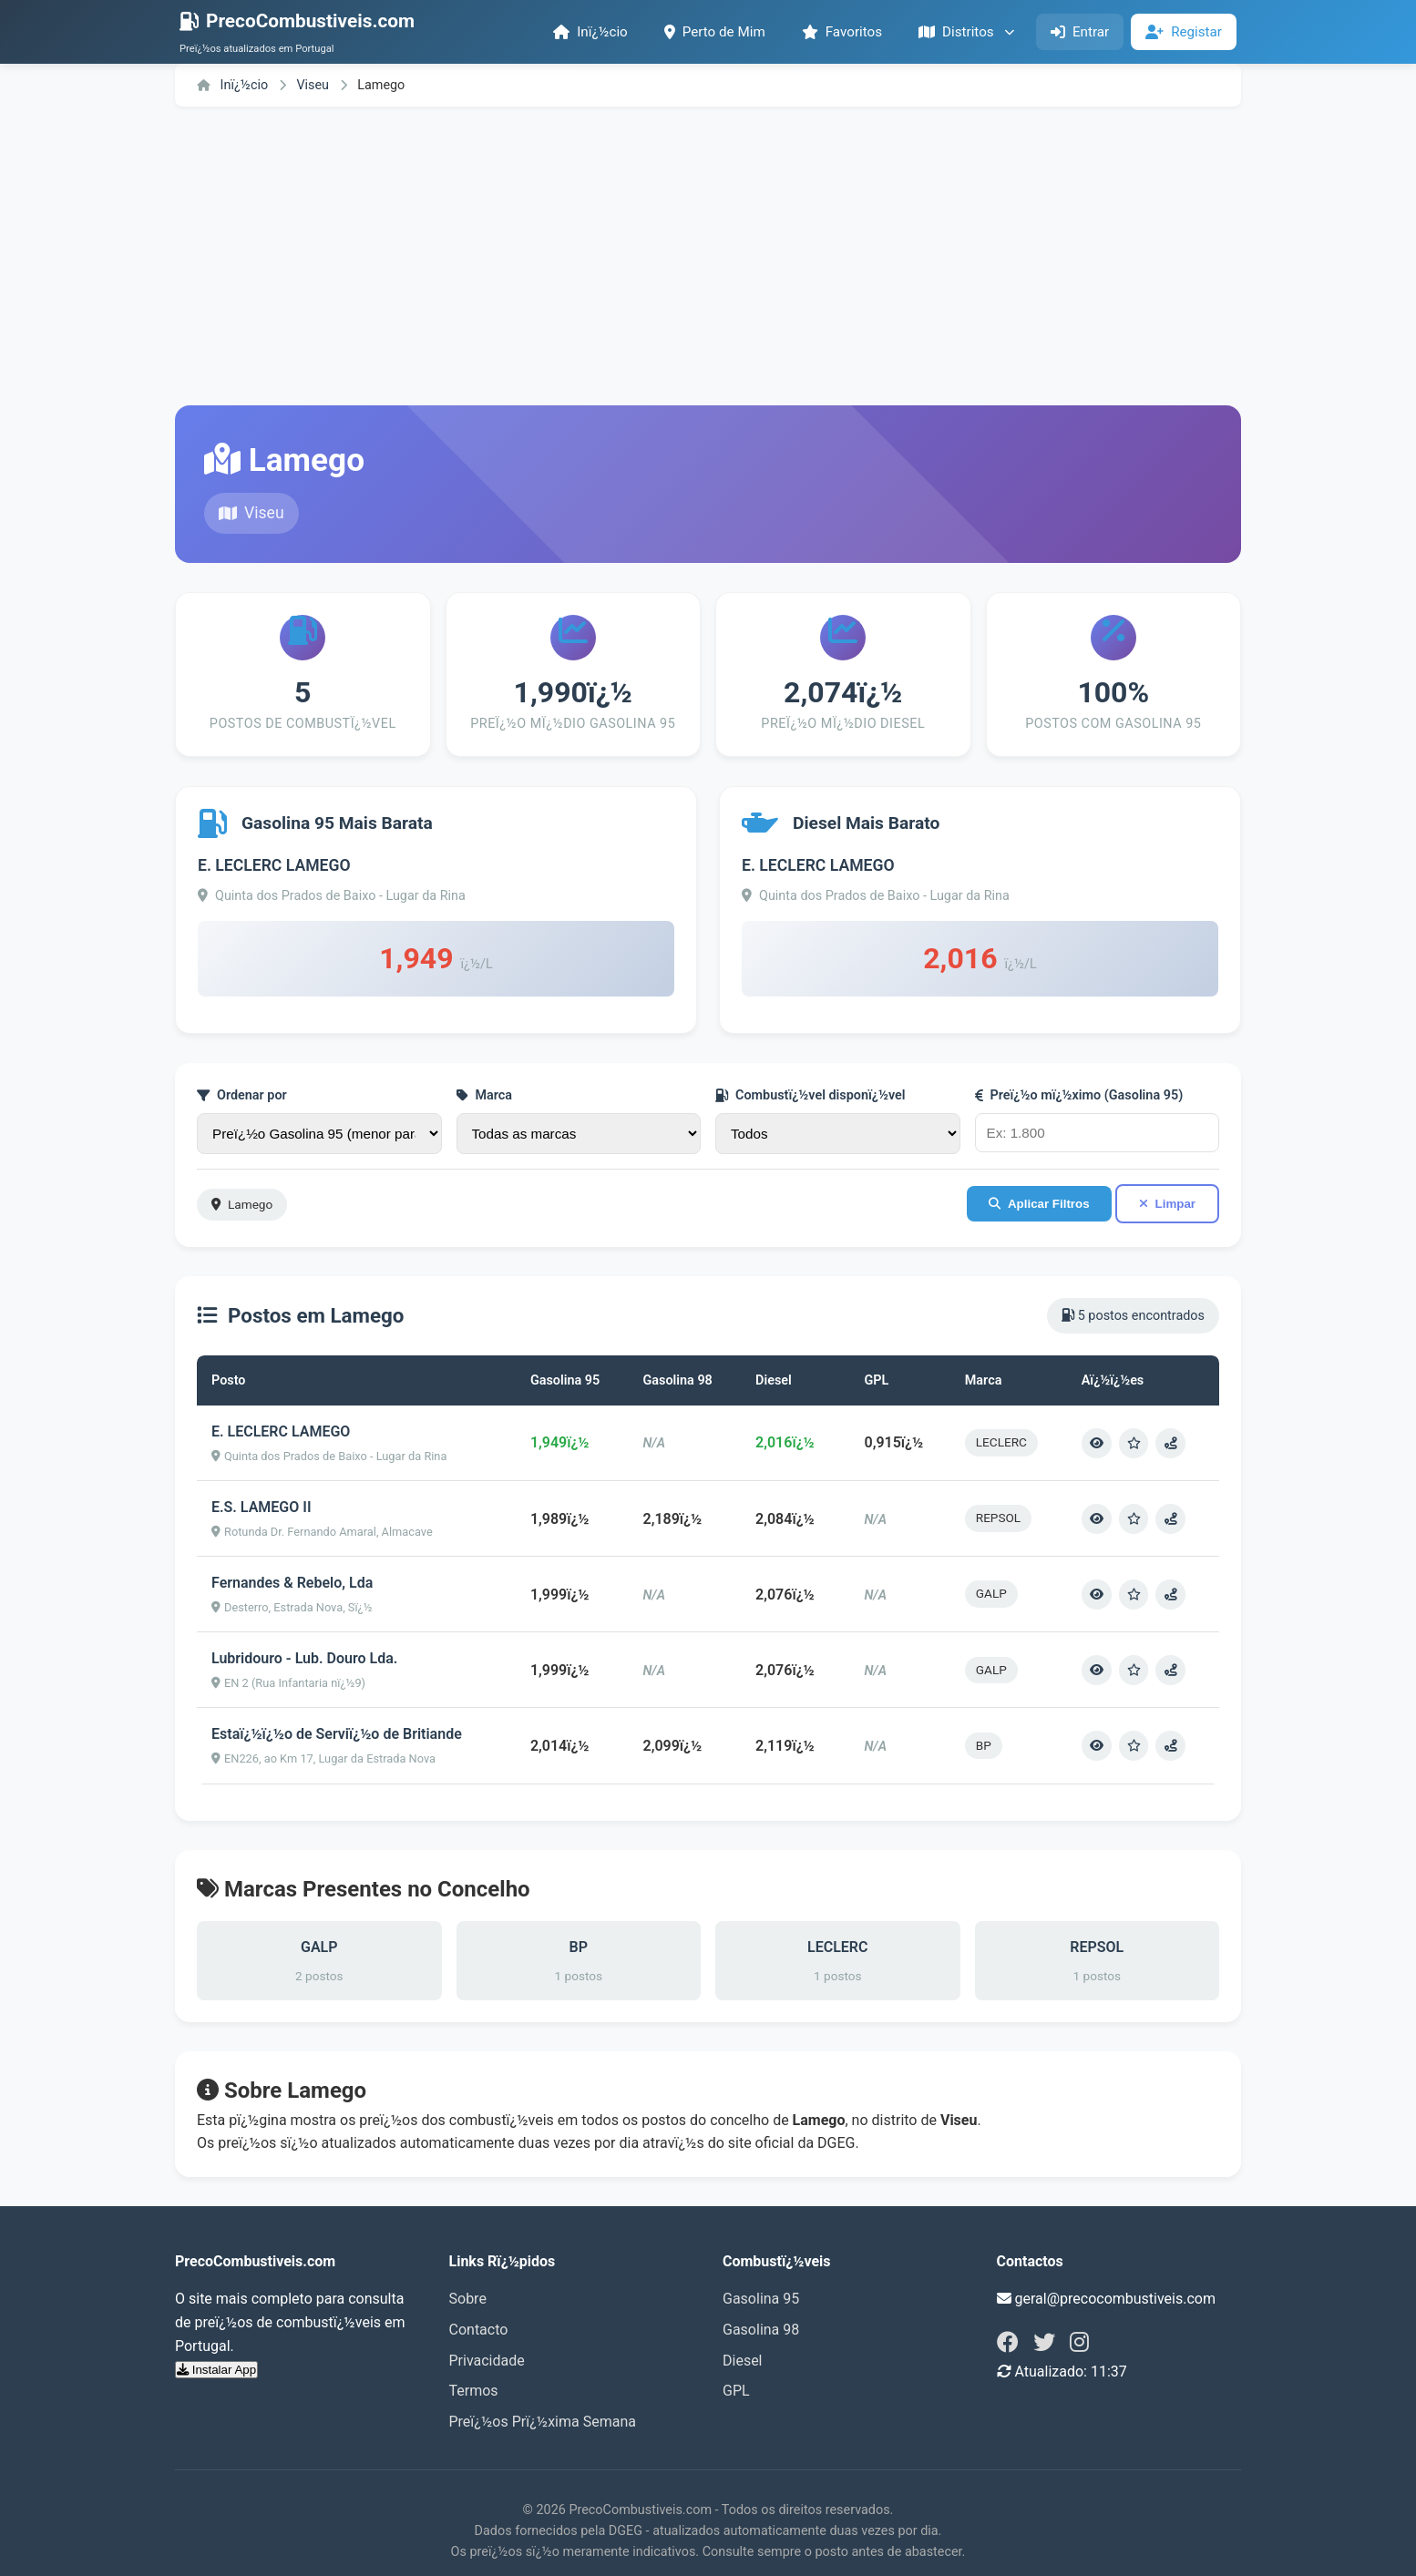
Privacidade (487, 2358)
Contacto (478, 2327)
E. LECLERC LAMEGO (274, 865)
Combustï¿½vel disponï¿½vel (810, 1095)
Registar (1183, 32)
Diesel (743, 2358)
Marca (485, 1095)
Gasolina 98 (761, 2327)
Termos (473, 2388)
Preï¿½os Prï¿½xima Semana (542, 2419)
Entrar (1080, 32)
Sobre (468, 2297)
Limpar (1167, 1204)
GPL (736, 2388)
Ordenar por (242, 1095)
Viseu (314, 85)
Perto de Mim (714, 32)
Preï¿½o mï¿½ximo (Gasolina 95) (1079, 1095)
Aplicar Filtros (1039, 1204)
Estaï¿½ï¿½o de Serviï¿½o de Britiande (336, 1733)
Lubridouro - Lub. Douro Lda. (304, 1657)
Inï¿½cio (590, 32)
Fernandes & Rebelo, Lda (292, 1581)
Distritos (966, 32)
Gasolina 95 (761, 2297)
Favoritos (842, 32)
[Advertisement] (708, 255)
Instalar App (216, 2368)
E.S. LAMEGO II (261, 1506)
